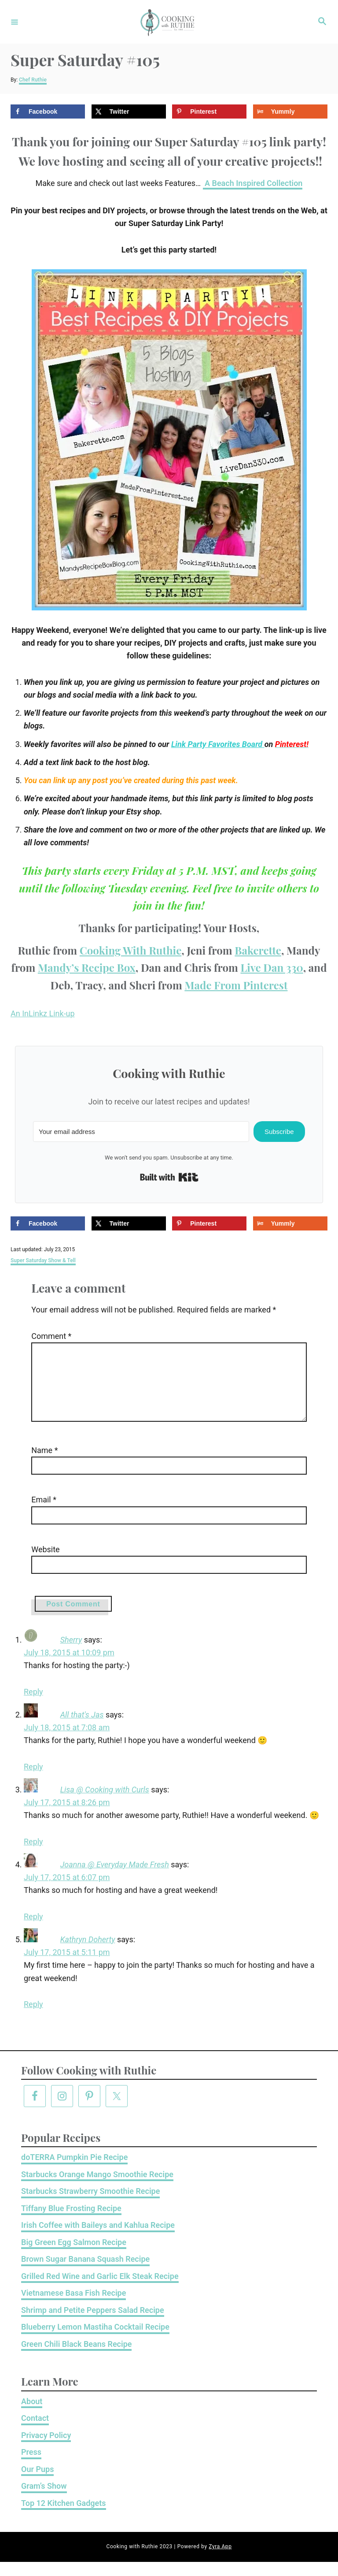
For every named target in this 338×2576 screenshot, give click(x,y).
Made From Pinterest (235, 985)
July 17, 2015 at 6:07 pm (67, 1891)
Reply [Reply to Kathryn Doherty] (33, 2018)
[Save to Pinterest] (209, 111)
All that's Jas (82, 1728)
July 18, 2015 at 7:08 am (67, 1741)
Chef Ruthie (33, 80)
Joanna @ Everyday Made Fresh (114, 1878)
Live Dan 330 (271, 967)
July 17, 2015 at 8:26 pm (67, 1816)
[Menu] (14, 21)
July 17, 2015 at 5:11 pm (67, 1966)
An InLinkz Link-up (43, 1013)
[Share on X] (129, 111)
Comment (42, 1336)
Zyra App (220, 2560)
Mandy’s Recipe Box (87, 967)
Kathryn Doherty (87, 1953)
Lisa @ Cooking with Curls (104, 1803)
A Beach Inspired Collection (253, 183)
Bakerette (258, 950)
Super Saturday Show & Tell (43, 1260)
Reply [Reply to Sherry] (33, 1705)
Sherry (71, 1653)
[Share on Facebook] (48, 111)
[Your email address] (141, 1131)
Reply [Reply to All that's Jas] (33, 1780)
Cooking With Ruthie (131, 950)
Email (34, 1513)
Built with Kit (169, 1177)
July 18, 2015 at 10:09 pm (69, 1666)
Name (35, 1464)
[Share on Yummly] (290, 111)
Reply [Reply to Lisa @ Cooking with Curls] (33, 1855)
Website (36, 1563)
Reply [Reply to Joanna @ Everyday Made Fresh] (33, 1930)
